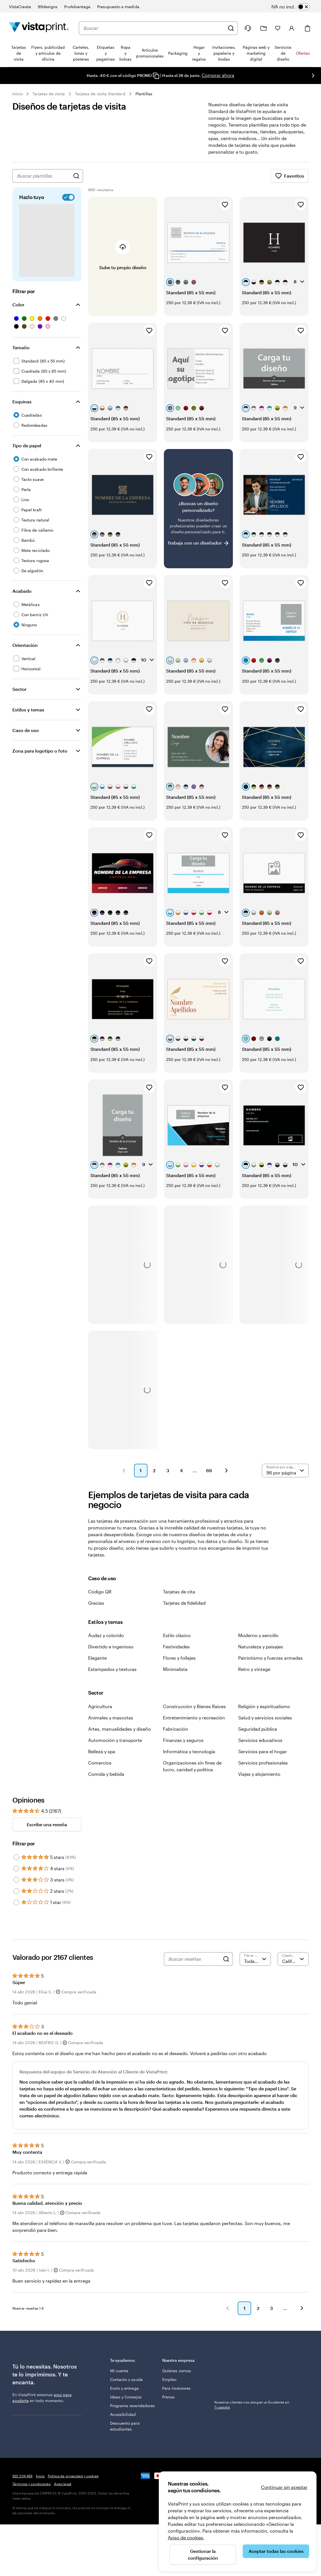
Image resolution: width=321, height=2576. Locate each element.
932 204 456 (22, 2476)
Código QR (100, 1591)
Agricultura (100, 1706)
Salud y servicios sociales (265, 1717)
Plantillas (144, 93)
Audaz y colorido (106, 1635)
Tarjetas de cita (179, 1591)
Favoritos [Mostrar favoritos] (289, 176)
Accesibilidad (123, 2414)
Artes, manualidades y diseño (119, 1729)
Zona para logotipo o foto (39, 750)
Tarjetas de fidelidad (184, 1603)
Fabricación (175, 1729)
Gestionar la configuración (203, 2554)
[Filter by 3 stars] (16, 1880)
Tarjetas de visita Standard (100, 93)
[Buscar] (231, 28)
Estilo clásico (177, 1635)
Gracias (96, 1603)
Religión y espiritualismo (264, 1706)
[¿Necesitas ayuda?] (247, 28)
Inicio (17, 93)
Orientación (25, 645)
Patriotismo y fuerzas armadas (270, 1657)
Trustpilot (222, 2360)
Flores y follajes (179, 1657)
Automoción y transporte (115, 1740)
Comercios (100, 1762)
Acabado (22, 591)
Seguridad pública (257, 1729)
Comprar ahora (218, 75)
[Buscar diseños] (76, 176)
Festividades (176, 1646)
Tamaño (21, 347)
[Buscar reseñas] (194, 1959)
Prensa (168, 2396)
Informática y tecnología (189, 1751)
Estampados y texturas (112, 1669)
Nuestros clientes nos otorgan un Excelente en (251, 2367)
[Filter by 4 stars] (16, 1868)
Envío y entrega (124, 2388)
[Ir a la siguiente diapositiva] (313, 75)
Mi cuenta (119, 2370)
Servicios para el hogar (262, 1751)
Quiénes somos (176, 2370)
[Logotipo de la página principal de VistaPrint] (39, 28)
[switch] (294, 6)
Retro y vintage (254, 1669)
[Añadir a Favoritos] (225, 204)
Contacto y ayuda (126, 2379)
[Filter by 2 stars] (16, 1891)
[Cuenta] (291, 28)
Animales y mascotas (110, 1717)
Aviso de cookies (185, 2537)
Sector (19, 689)
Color (18, 304)
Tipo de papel (26, 445)
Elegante (97, 1657)
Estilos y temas (28, 709)
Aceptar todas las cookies (276, 2551)
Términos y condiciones (31, 2484)
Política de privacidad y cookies (73, 2476)
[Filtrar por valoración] (255, 1959)
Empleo (169, 2379)
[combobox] (154, 28)
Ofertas (303, 53)
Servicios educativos (260, 1740)
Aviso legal (62, 2484)
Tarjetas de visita (48, 93)
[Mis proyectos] (263, 28)
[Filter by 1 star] (16, 1902)
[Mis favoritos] (277, 28)
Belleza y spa (101, 1751)
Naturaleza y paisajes (260, 1646)
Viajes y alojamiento (259, 1774)
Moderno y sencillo (258, 1635)
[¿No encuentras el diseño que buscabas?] (198, 508)
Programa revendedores (132, 2405)
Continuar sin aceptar (284, 2487)
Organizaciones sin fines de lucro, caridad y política (192, 1766)
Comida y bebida (106, 1774)
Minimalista (175, 1669)
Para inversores (176, 2388)
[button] (124, 1470)
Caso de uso (25, 730)
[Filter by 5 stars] (16, 1857)
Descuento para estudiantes (125, 2426)
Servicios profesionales (263, 1762)
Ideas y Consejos (126, 2396)
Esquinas (22, 401)
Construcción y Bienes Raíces (194, 1706)
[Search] (226, 1959)
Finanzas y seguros (183, 1740)
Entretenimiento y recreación (194, 1717)
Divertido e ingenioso (110, 1646)
